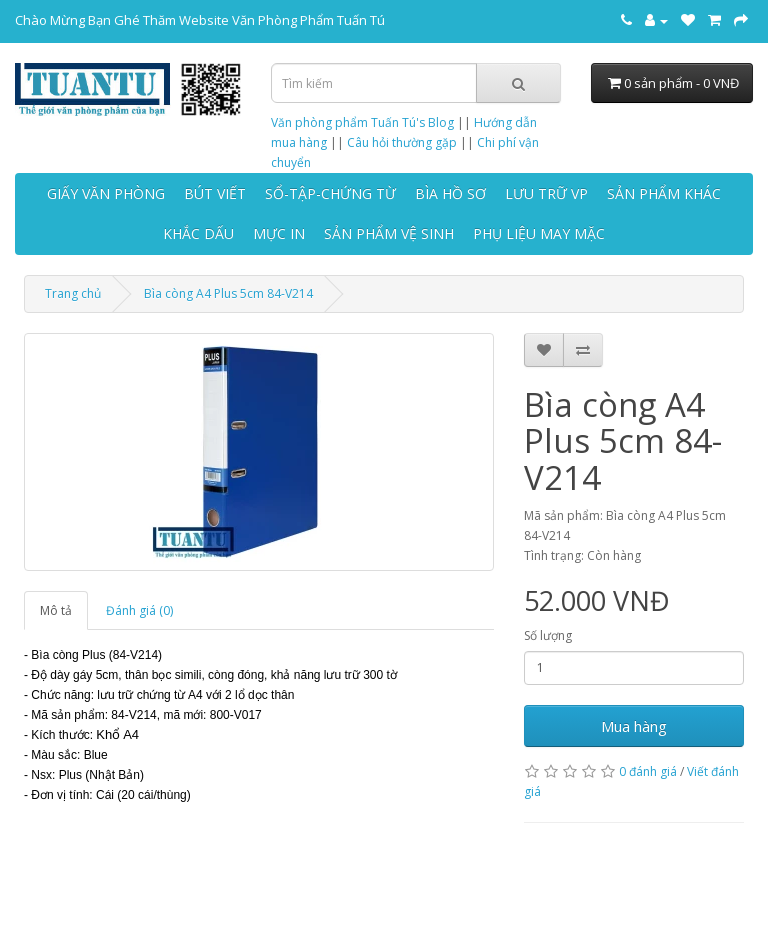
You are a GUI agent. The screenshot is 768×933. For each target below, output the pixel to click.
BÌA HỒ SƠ (450, 193)
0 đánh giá (648, 771)
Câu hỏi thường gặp (402, 142)
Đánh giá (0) (139, 610)
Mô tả (56, 610)
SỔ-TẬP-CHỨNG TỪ (330, 193)
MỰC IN (279, 233)
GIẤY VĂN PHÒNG (106, 193)
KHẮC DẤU (198, 233)
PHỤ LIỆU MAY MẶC (539, 233)
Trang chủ (73, 293)
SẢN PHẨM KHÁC (664, 193)
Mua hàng (634, 726)
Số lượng (548, 635)
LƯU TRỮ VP (546, 193)
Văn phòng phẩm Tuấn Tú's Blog (362, 122)
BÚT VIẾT (215, 193)
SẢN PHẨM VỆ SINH (389, 233)
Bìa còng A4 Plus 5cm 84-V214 (228, 293)
